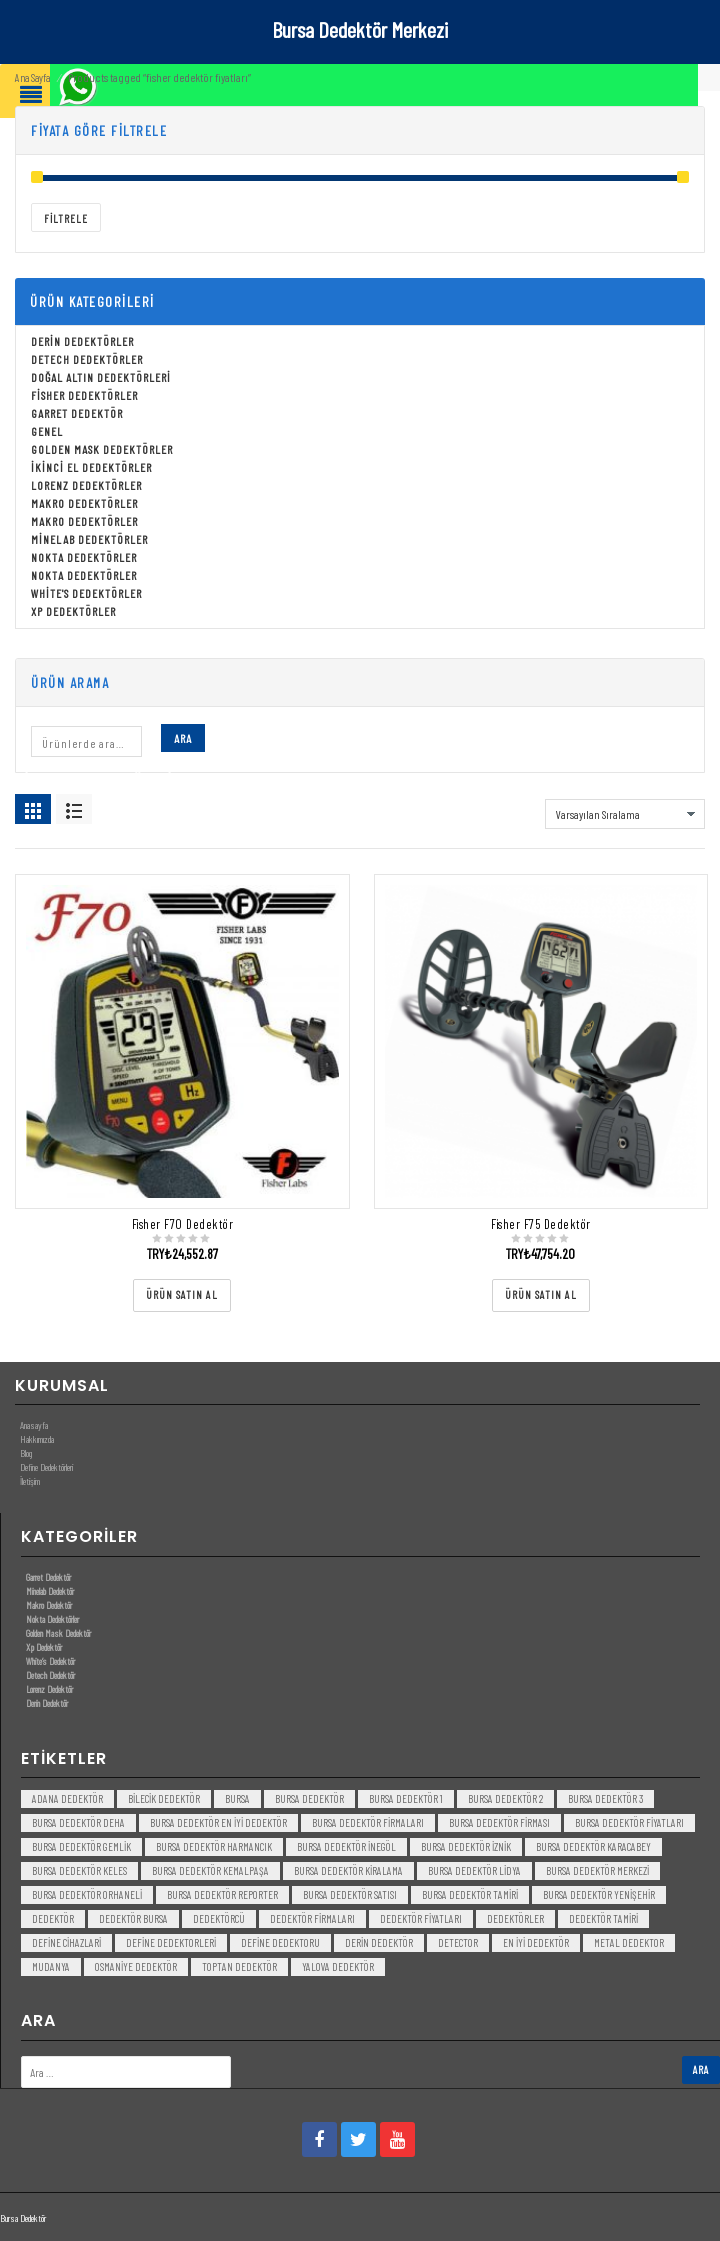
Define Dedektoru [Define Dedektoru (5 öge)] (280, 1942)
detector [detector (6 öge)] (458, 1942)
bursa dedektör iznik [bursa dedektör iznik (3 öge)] (466, 1846)
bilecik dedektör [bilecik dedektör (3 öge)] (164, 1798)
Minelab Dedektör (50, 1591)
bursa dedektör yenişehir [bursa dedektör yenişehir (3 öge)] (599, 1894)
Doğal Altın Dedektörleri (101, 377)
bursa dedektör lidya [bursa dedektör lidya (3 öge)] (474, 1870)
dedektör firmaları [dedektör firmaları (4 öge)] (312, 1918)
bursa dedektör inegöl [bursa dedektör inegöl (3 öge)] (346, 1846)
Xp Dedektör (44, 1647)
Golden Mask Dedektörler (102, 449)
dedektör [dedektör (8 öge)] (53, 1918)
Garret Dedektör (77, 413)
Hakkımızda (37, 1439)
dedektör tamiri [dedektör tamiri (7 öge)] (603, 1918)
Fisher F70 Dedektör (183, 1224)
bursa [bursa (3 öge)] (237, 1798)
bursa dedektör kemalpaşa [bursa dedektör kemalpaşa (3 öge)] (210, 1870)
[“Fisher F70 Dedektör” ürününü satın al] (182, 1295)
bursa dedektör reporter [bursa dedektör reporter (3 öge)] (222, 1894)
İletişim (30, 1481)
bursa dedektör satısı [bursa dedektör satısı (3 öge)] (350, 1894)
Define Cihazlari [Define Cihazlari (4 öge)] (66, 1942)
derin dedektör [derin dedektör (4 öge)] (379, 1942)
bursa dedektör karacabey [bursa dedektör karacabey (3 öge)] (593, 1846)
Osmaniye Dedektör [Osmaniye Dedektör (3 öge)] (136, 1966)
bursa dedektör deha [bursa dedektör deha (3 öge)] (78, 1822)
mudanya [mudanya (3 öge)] (51, 1966)
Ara (183, 738)
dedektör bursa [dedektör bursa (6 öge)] (133, 1918)
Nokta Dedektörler (84, 557)
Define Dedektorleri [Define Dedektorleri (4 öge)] (171, 1942)
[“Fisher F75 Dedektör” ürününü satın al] (541, 1295)
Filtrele (66, 218)
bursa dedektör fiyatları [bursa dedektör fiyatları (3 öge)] (629, 1822)
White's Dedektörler (86, 593)
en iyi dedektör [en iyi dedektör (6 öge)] (536, 1942)
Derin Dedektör (47, 1703)
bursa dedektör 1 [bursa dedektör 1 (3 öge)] (406, 1798)
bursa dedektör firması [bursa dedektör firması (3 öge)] (499, 1822)
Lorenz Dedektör (49, 1689)
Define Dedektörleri (46, 1467)
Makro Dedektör (49, 1605)
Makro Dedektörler (84, 503)
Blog (26, 1453)
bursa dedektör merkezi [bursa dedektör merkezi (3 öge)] (597, 1870)
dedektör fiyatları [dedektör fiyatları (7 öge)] (421, 1918)
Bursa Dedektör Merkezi (360, 29)
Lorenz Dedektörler (86, 485)
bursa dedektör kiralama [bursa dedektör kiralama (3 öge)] (348, 1870)
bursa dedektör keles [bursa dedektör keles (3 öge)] (79, 1870)
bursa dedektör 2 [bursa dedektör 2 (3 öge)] (505, 1798)
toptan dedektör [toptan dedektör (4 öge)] (239, 1966)
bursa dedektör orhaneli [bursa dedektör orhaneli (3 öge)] (87, 1894)
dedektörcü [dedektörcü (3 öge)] (219, 1918)
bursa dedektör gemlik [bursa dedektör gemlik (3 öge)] (81, 1846)
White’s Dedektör (50, 1661)
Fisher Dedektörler (84, 395)
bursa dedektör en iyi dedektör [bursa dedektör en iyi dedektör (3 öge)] (218, 1822)
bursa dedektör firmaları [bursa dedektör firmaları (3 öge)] (368, 1822)
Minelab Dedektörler (89, 539)
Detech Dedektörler (87, 359)
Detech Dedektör (50, 1675)
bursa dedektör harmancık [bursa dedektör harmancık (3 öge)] (214, 1846)
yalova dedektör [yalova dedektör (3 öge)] (338, 1966)
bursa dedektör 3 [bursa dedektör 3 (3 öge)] (605, 1798)
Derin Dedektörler (82, 341)
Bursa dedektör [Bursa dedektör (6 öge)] (309, 1798)
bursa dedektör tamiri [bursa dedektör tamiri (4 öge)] (470, 1894)
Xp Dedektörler (73, 611)
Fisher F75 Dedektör (541, 1224)
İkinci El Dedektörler (91, 467)
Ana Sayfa (32, 77)
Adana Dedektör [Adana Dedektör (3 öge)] (67, 1798)
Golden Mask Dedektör (58, 1633)
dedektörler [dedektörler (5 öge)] (515, 1918)
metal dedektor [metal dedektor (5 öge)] (629, 1942)
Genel (47, 431)
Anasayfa (34, 1425)
